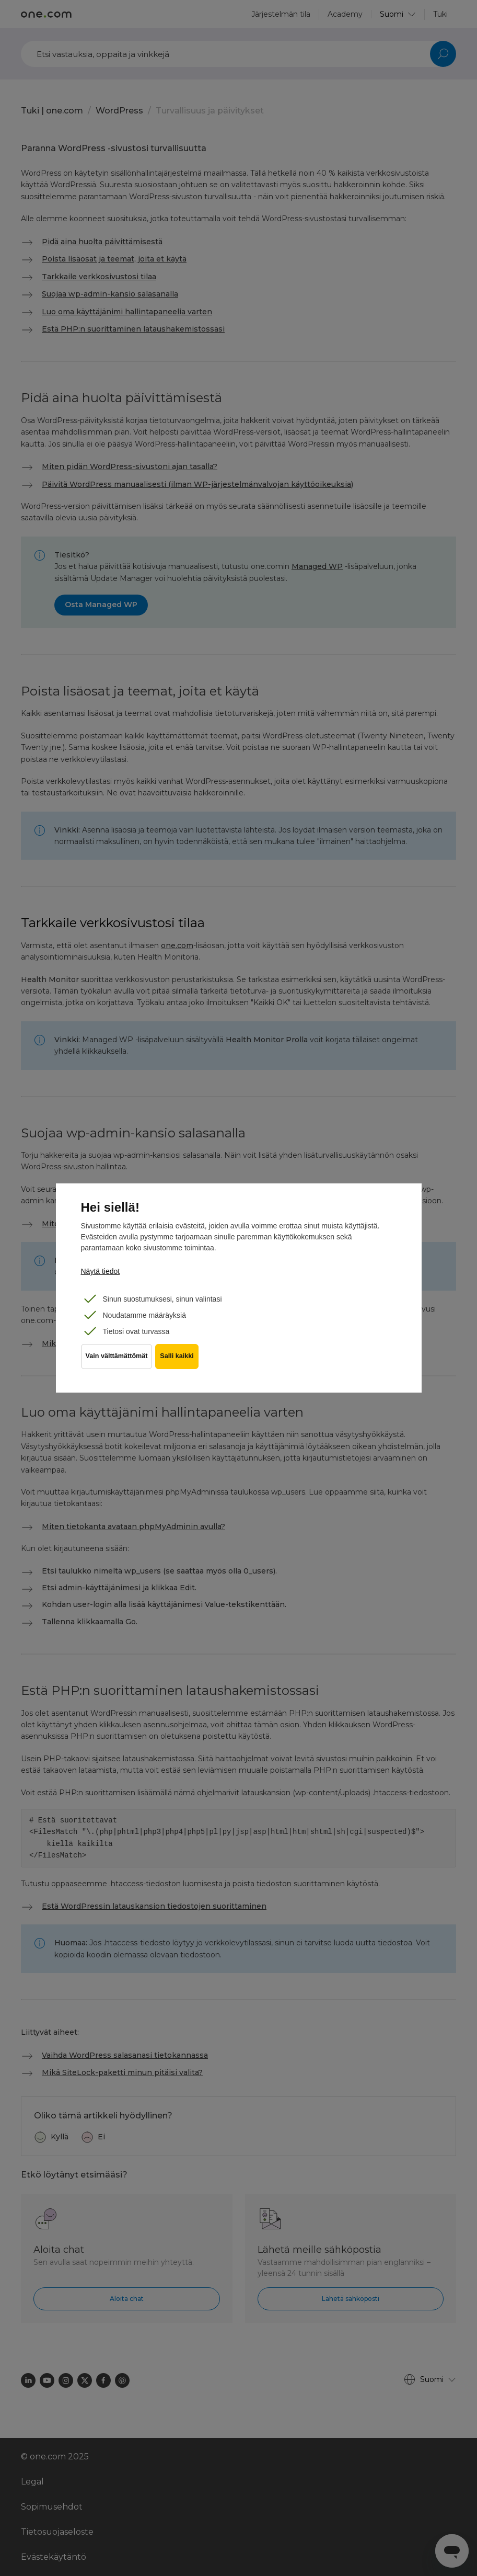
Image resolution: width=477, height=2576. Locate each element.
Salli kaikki (182, 1364)
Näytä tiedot (100, 1271)
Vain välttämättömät (117, 1364)
